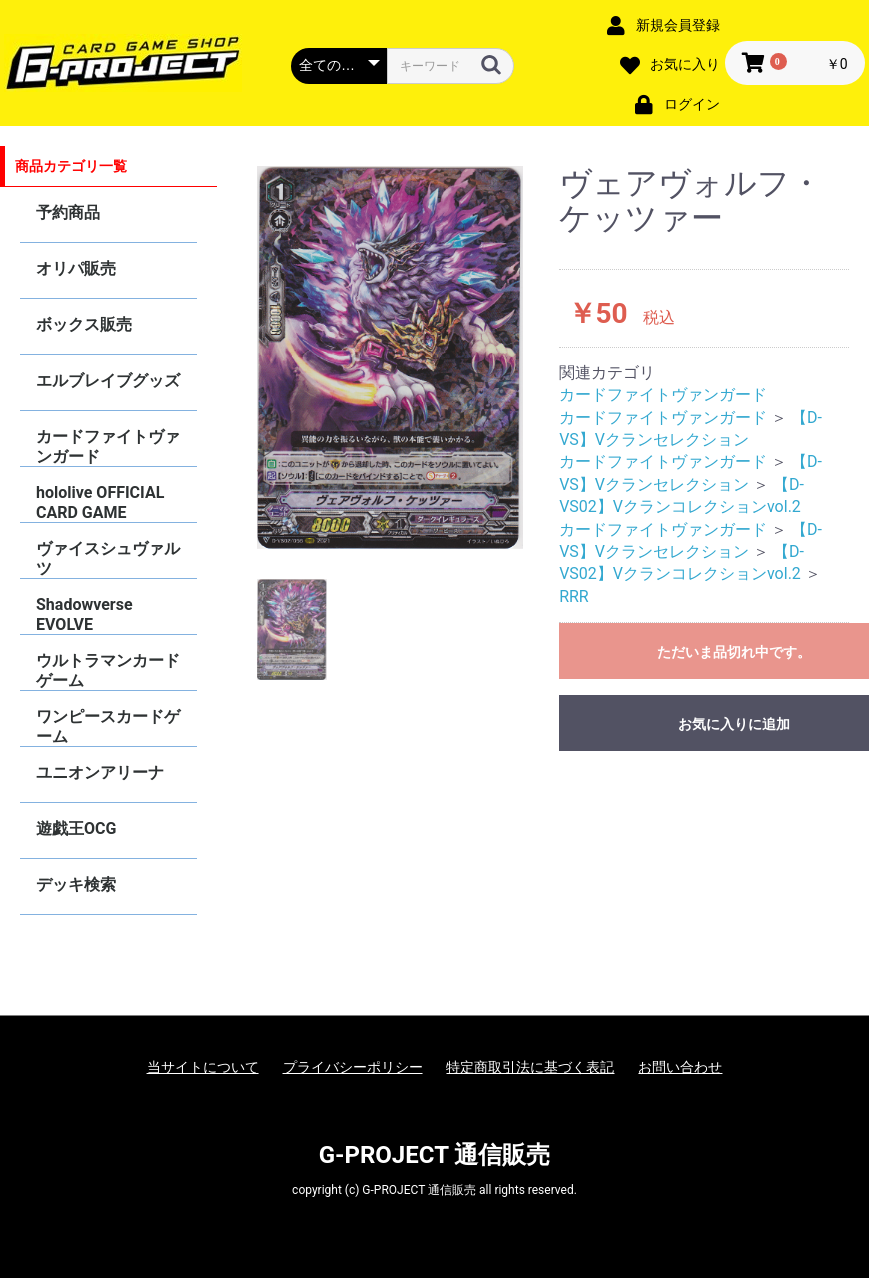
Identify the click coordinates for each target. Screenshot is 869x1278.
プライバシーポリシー (353, 1067)
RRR (574, 596)
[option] (390, 357)
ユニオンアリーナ (100, 772)
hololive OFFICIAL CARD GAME (100, 502)
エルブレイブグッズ (108, 380)
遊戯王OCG (76, 828)
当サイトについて (203, 1067)
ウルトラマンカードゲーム (108, 670)
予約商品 (68, 212)
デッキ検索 (76, 884)
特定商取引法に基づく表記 (530, 1067)
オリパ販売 (76, 268)
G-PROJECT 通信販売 (435, 1155)
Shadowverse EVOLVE (84, 614)
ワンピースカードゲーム (108, 726)
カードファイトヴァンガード (108, 446)
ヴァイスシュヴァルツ (108, 558)
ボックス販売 (84, 324)
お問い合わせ (680, 1067)
